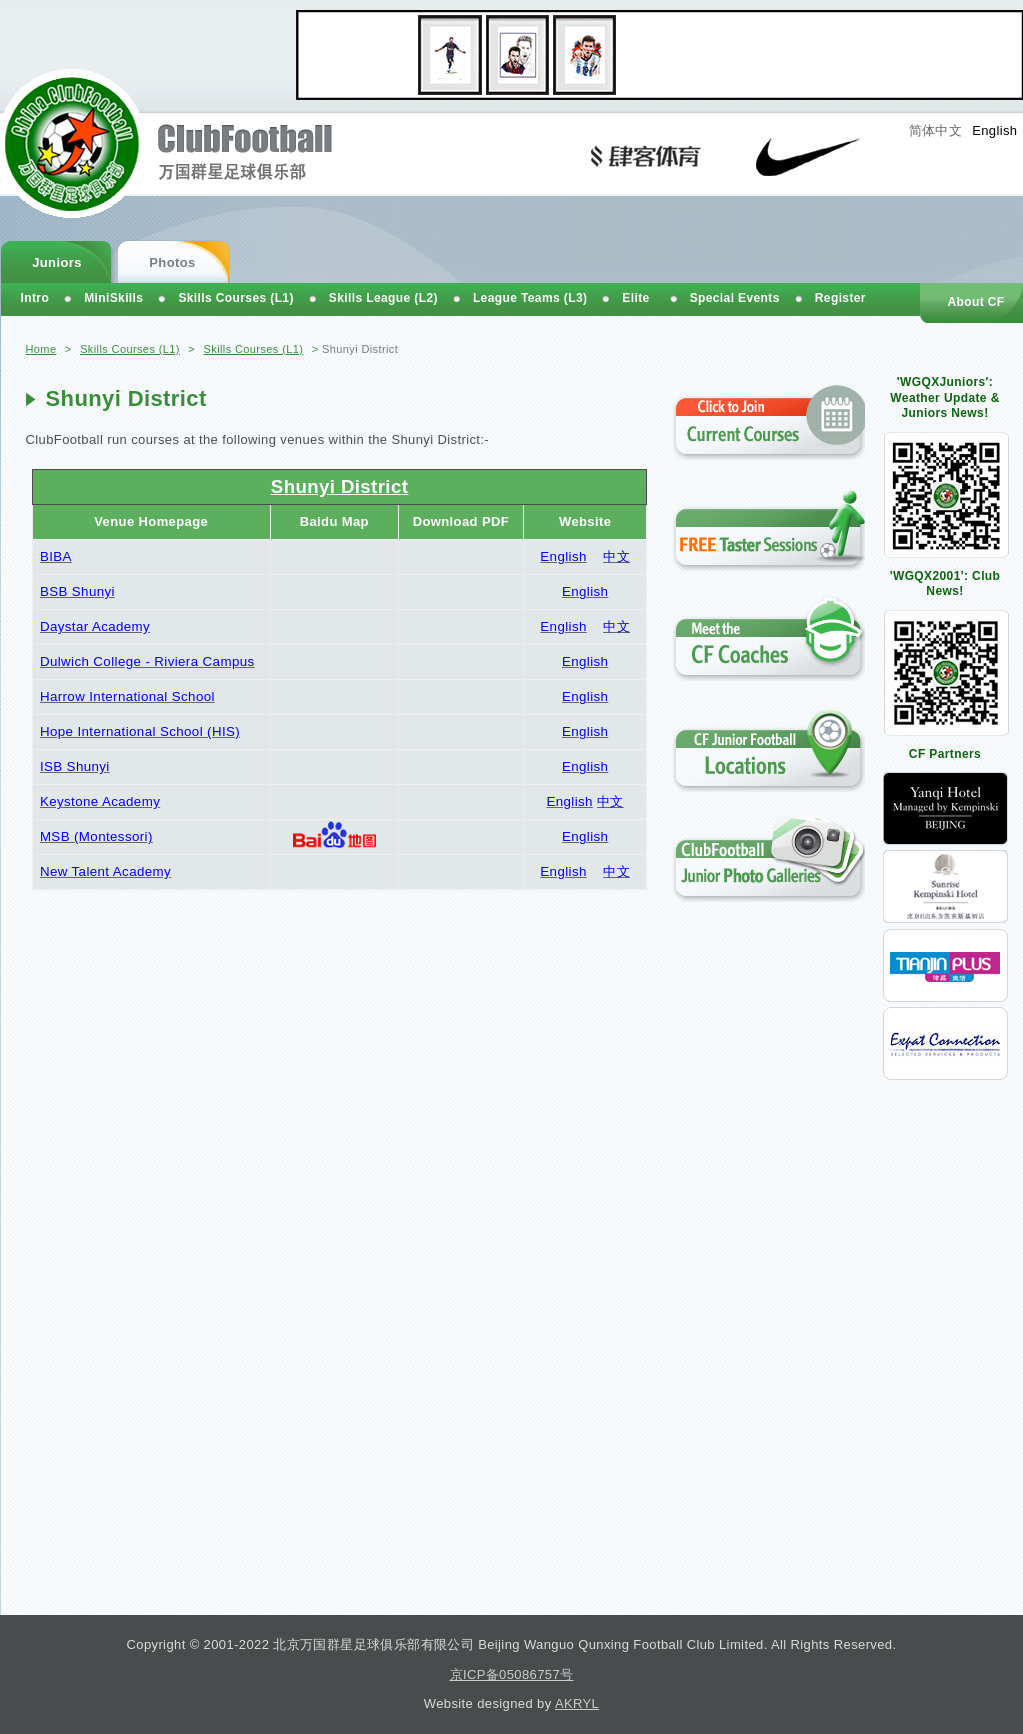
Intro (35, 298)
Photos (172, 262)
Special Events (735, 298)
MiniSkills (113, 298)
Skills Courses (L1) (130, 349)
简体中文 (936, 130)
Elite (635, 298)
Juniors (57, 262)
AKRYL (577, 1703)
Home (41, 349)
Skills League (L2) (383, 298)
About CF (975, 302)
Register (840, 298)
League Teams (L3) (530, 298)
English (994, 130)
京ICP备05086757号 (512, 1674)
